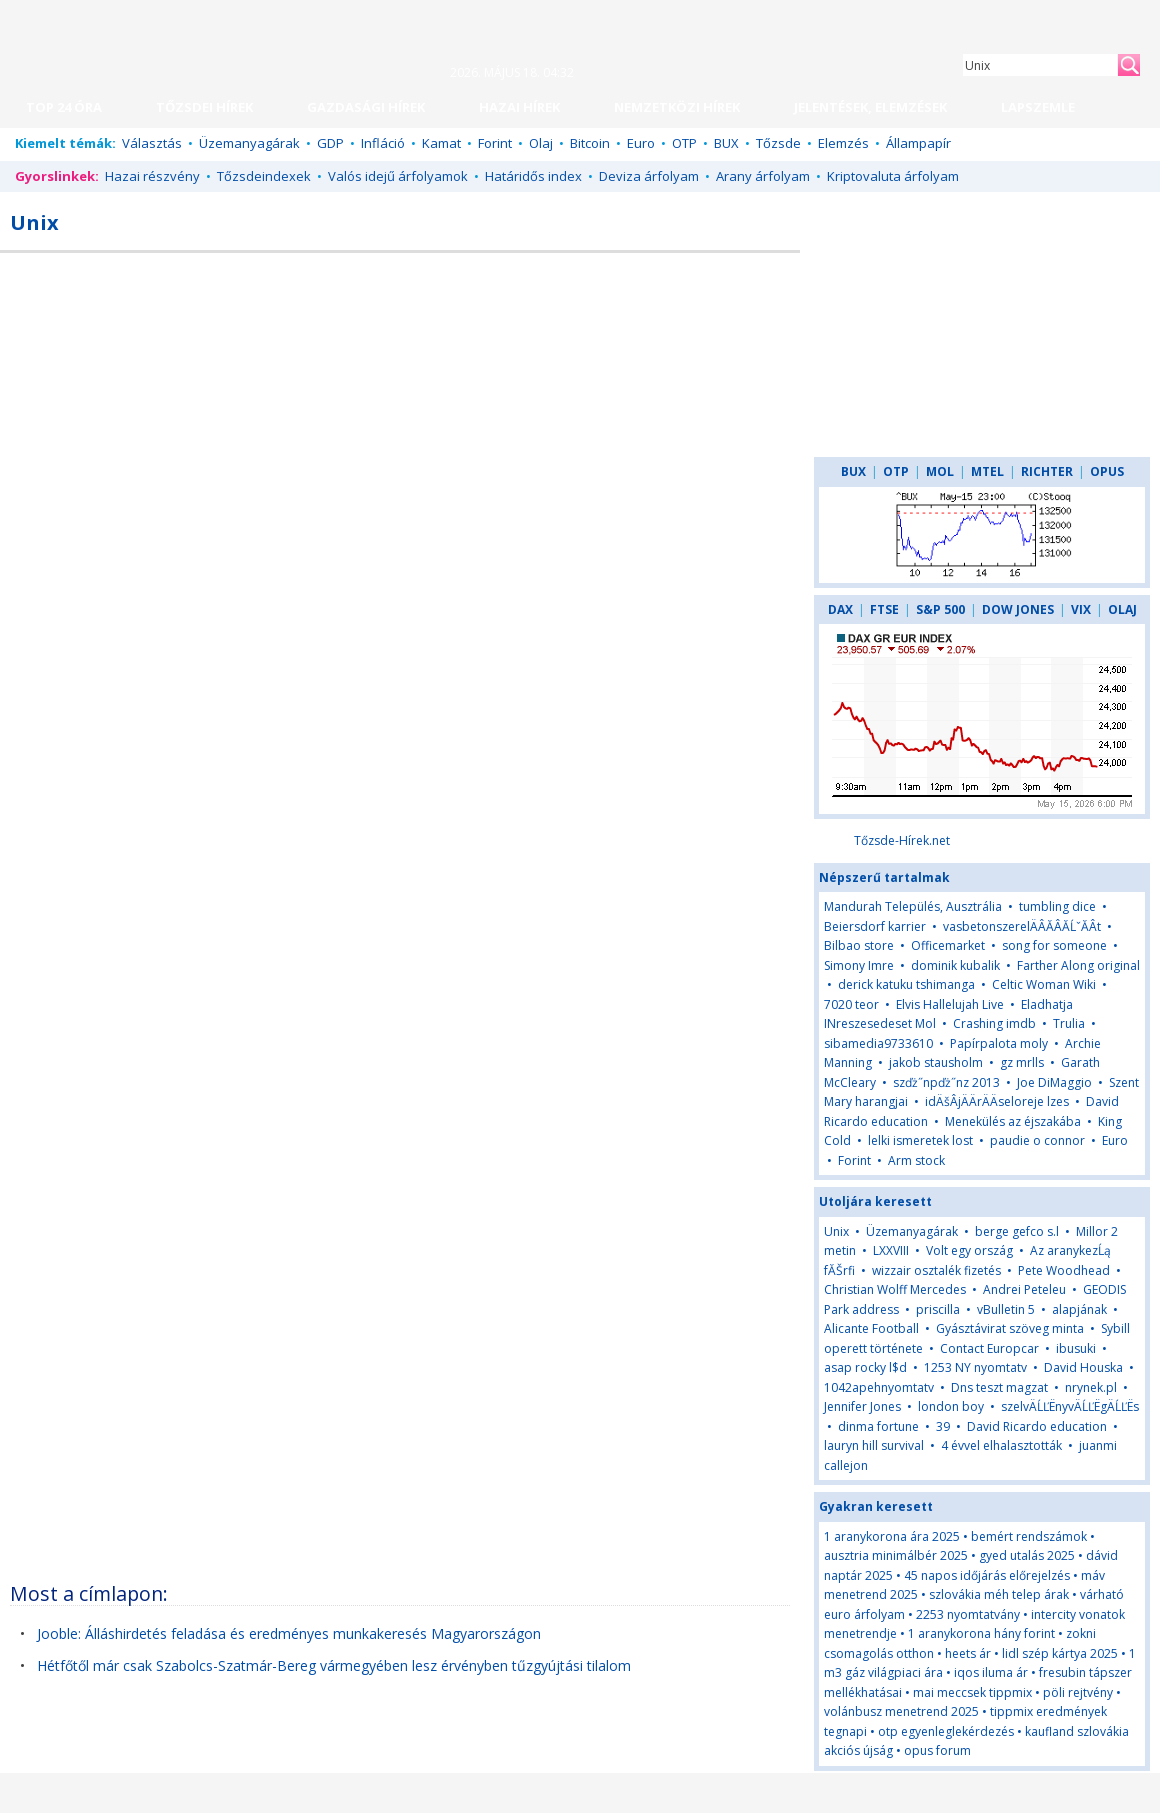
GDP (330, 143)
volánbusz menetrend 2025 (901, 1711)
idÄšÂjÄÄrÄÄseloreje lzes (997, 1101)
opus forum (937, 1750)
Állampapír (918, 143)
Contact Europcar (989, 1348)
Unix (836, 1231)
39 (943, 1426)
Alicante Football (871, 1328)
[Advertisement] (627, 409)
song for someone (1054, 945)
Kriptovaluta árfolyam (893, 176)
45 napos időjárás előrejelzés (987, 1575)
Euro (641, 143)
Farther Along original (1078, 965)
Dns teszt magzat (999, 1387)
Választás (152, 143)
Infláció (383, 143)
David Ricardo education (1037, 1426)
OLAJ (1122, 609)
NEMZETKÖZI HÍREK (677, 107)
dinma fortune (878, 1426)
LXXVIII (891, 1250)
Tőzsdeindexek (264, 176)
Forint (495, 143)
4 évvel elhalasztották (1001, 1445)
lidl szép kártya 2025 (1060, 1653)
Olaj (541, 143)
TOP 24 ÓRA (64, 107)
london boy (951, 1406)
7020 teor (851, 1004)
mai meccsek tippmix (972, 1692)
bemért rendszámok (1029, 1536)
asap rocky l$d (865, 1367)
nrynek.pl (1091, 1387)
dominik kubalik (955, 965)
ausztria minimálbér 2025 (896, 1555)
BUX (726, 143)
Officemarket (948, 945)
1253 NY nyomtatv (975, 1367)
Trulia (1069, 1023)
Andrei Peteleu (1024, 1289)
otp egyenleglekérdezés (946, 1731)
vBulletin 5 (1006, 1309)
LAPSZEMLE (1038, 107)
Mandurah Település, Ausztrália (913, 906)
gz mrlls (1022, 1062)
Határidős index (533, 176)
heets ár (968, 1653)
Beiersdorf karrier (875, 926)
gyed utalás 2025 (1027, 1555)
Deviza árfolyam (649, 176)
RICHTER (1047, 471)
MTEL (987, 471)
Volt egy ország (969, 1250)
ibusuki (1076, 1348)
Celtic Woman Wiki (1044, 984)
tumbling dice (1057, 906)
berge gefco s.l (1017, 1231)
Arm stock (916, 1160)
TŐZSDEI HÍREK (204, 107)
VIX (1081, 609)
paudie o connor (1037, 1140)
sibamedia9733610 (878, 1043)
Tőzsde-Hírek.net (902, 840)
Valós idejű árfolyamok (398, 176)
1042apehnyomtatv (879, 1387)
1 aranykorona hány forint (981, 1633)
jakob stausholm (936, 1062)
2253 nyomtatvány (968, 1614)
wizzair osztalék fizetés (936, 1270)
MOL (940, 471)
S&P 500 (940, 609)
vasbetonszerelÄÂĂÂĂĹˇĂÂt (1022, 926)
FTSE (884, 609)
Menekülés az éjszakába (1013, 1121)
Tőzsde (778, 143)
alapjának (1079, 1309)
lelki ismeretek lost (920, 1140)
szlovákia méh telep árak (999, 1594)
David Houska (1083, 1367)
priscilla (938, 1309)
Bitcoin (590, 143)
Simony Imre (859, 965)
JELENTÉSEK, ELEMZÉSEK (870, 107)
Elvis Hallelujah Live (950, 1004)
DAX (840, 609)
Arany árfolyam (763, 176)
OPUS (1107, 471)
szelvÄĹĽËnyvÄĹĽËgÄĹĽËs (1070, 1406)
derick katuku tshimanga (906, 984)
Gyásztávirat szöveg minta (1010, 1328)
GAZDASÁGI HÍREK (366, 107)
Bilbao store (859, 945)
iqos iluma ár (991, 1672)
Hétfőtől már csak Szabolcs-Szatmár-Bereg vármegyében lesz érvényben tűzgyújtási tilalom (334, 1665)
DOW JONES (1018, 609)
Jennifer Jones (862, 1406)
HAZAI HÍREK (519, 107)
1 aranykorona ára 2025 (892, 1536)
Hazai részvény (152, 176)
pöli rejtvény (1078, 1692)
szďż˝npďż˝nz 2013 (946, 1082)
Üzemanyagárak (249, 143)
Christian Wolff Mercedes (895, 1289)
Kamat (441, 143)
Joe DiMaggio (1054, 1082)
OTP (684, 143)
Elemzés (843, 143)
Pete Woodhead (1064, 1270)
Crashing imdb (994, 1023)
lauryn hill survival (874, 1445)
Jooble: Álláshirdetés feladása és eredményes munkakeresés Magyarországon (289, 1633)
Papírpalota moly (999, 1043)
